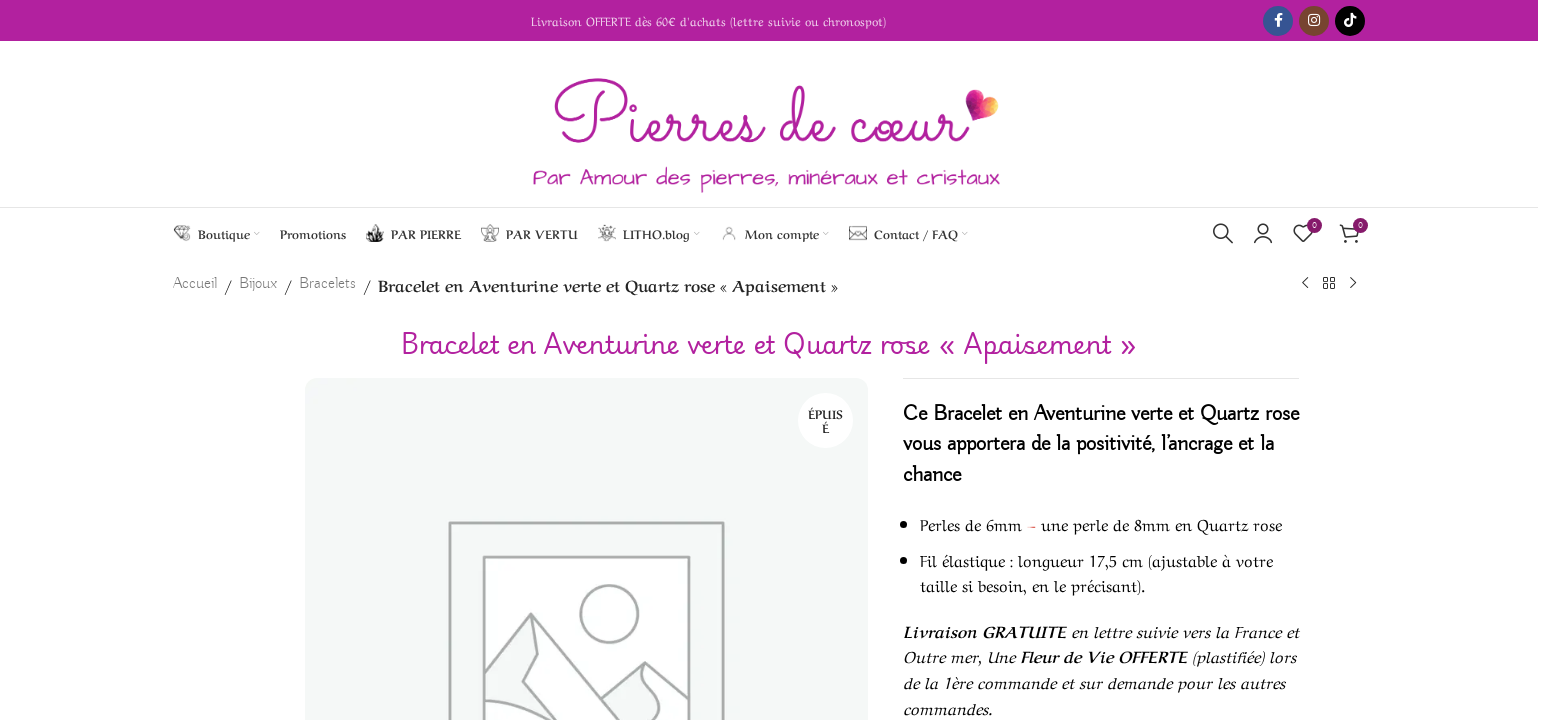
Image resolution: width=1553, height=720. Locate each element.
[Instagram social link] (1314, 21)
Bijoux (258, 284)
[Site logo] (769, 124)
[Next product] (1353, 284)
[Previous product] (1305, 284)
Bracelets (327, 284)
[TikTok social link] (1350, 21)
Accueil (195, 284)
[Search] (1223, 233)
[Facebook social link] (1278, 21)
